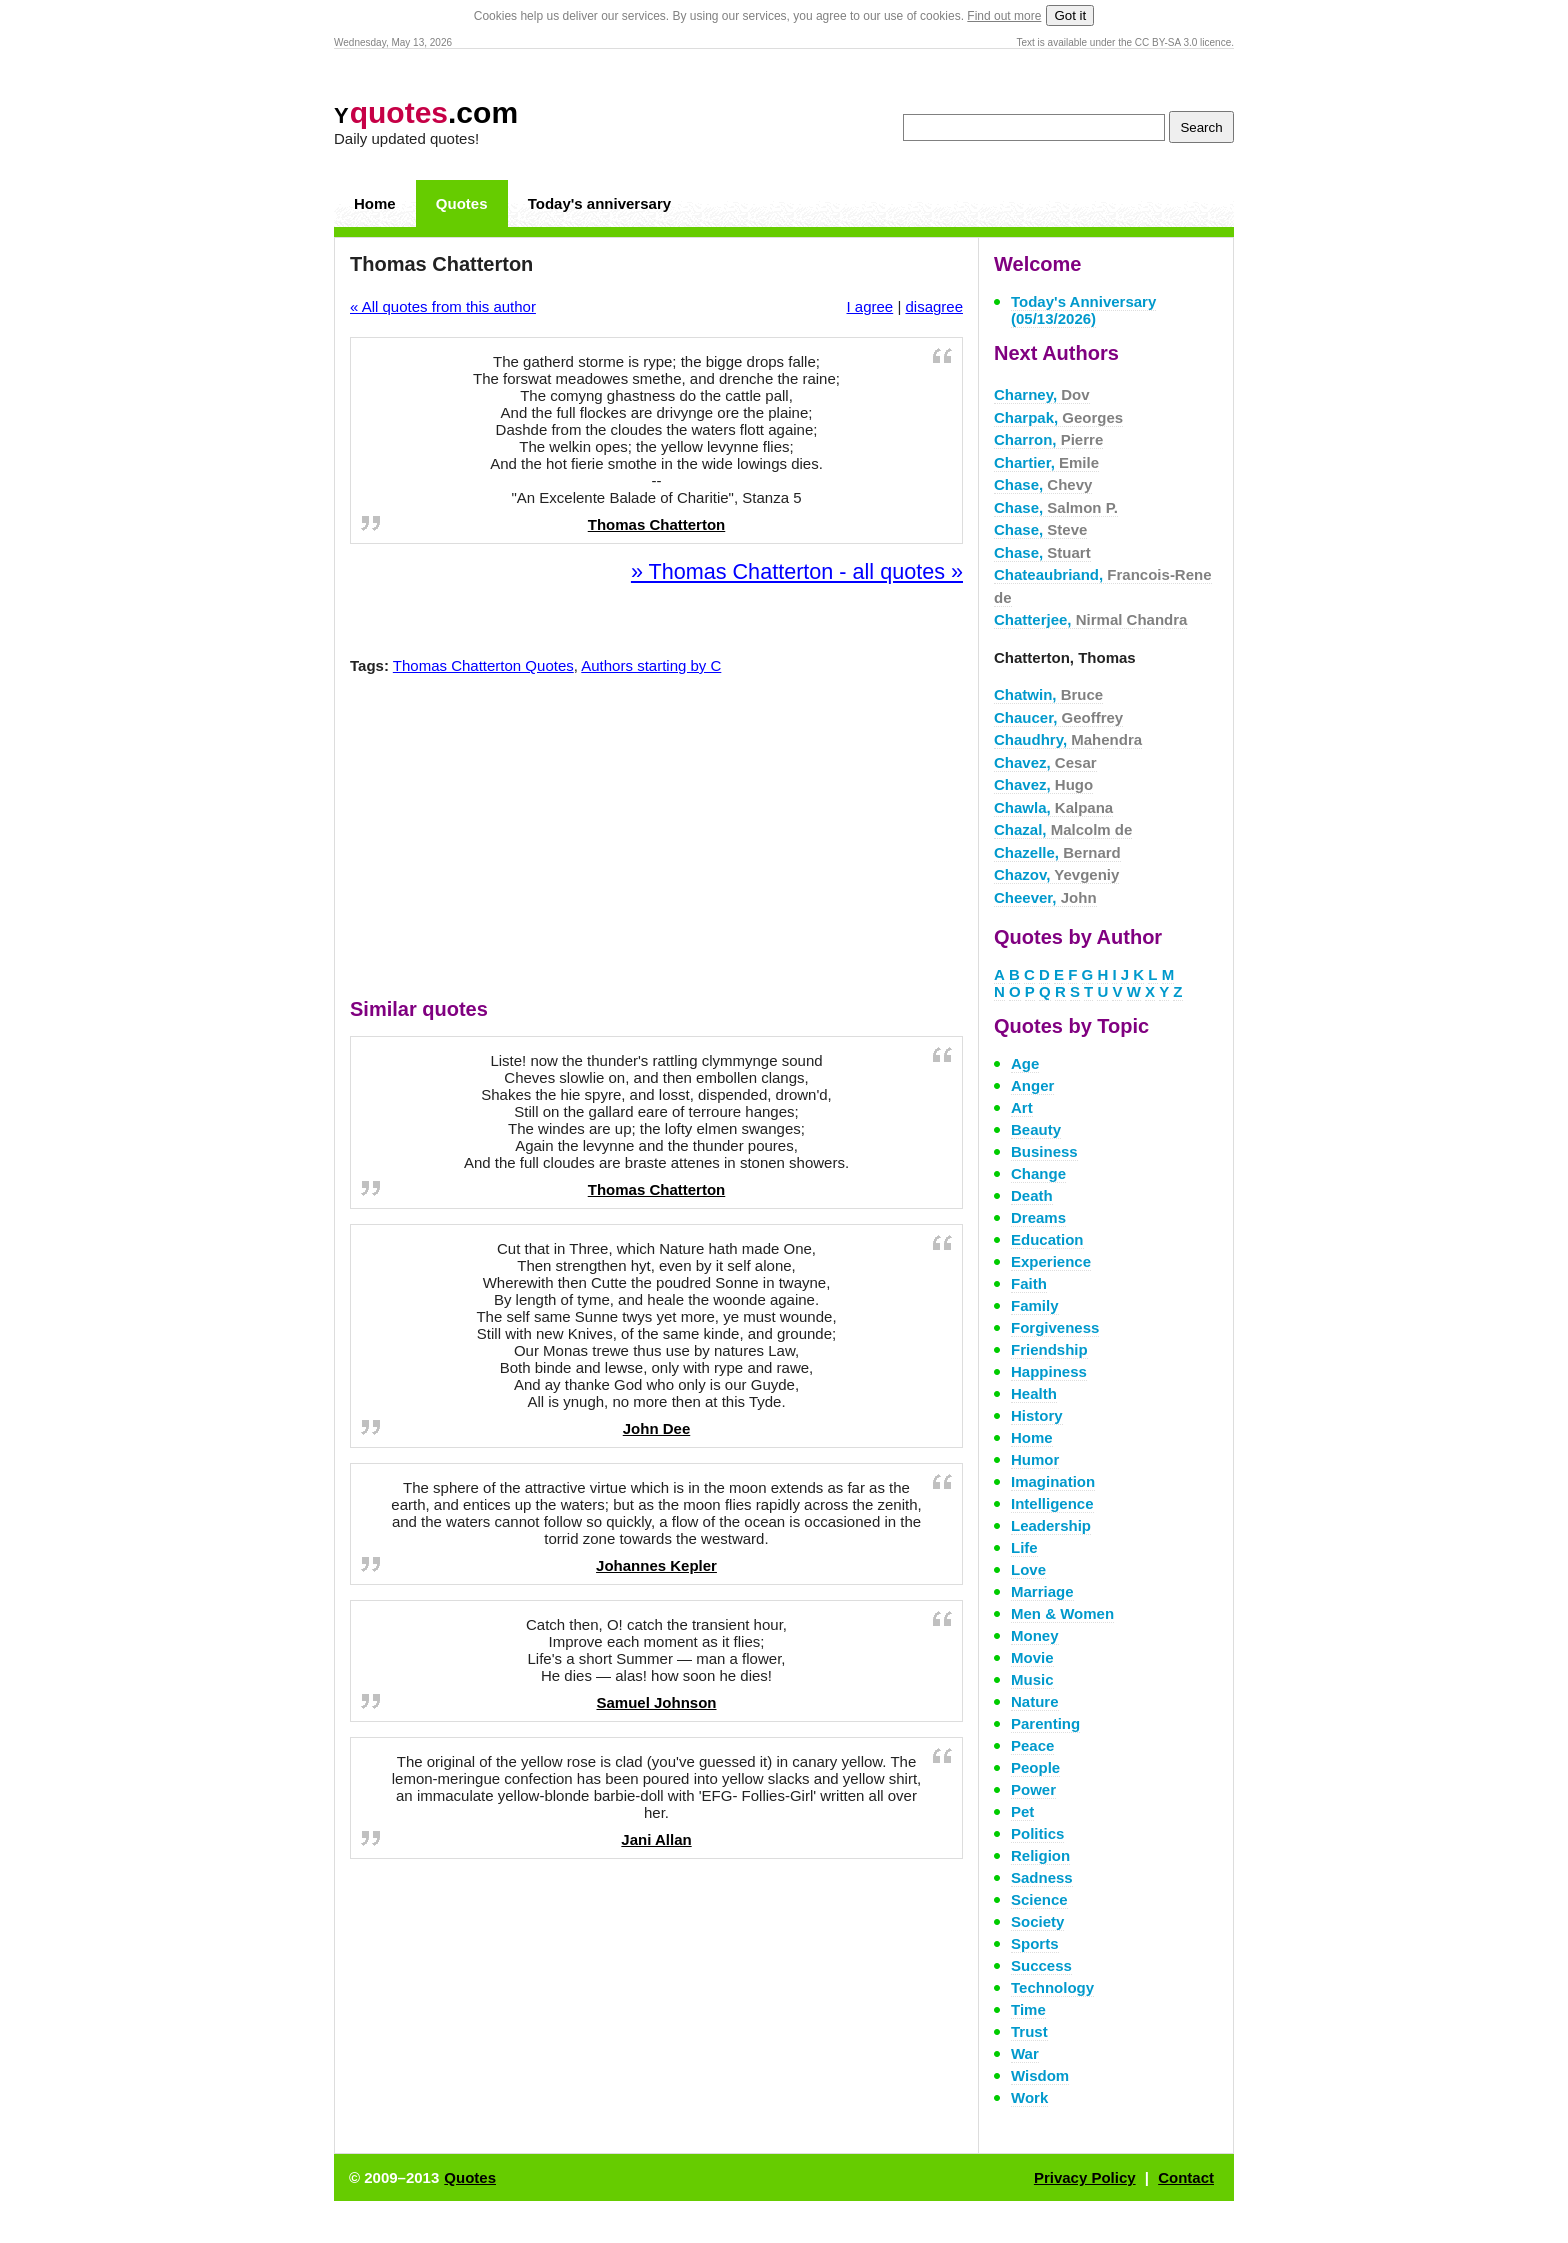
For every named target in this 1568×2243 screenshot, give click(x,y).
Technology (1052, 1987)
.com (426, 112)
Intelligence (1052, 1503)
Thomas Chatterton (657, 524)
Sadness (1042, 1877)
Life (1024, 1547)
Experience (1051, 1261)
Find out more (1004, 16)
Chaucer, (1058, 717)
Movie (1032, 1657)
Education (1047, 1239)
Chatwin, (1048, 694)
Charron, (1048, 439)
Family (1035, 1305)
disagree (934, 306)
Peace (1032, 1745)
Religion (1040, 1855)
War (1025, 2053)
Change (1038, 1173)
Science (1039, 1899)
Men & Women (1062, 1613)
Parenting (1045, 1723)
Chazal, (1063, 829)
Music (1032, 1679)
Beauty (1036, 1129)
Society (1037, 1921)
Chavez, (1045, 762)
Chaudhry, (1068, 739)
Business (1044, 1151)
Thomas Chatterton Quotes (483, 665)
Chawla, (1053, 807)
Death (1032, 1195)
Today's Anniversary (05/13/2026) (1083, 310)
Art (1022, 1107)
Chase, (1043, 484)
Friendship (1049, 1349)
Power (1033, 1789)
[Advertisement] (657, 841)
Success (1041, 1965)
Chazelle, (1057, 852)
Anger (1032, 1085)
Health (1034, 1393)
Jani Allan (656, 1839)
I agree (870, 306)
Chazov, (1056, 874)
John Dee (657, 1428)
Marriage (1042, 1591)
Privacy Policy (1085, 2177)
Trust (1029, 2031)
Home (375, 203)
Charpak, (1058, 417)
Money (1035, 1635)
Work (1029, 2097)
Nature (1035, 1701)
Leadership (1051, 1525)
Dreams (1038, 1217)
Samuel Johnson (656, 1702)
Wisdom (1040, 2075)
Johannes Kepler (656, 1565)
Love (1028, 1569)
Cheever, (1045, 897)
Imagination (1053, 1481)
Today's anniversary (599, 203)
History (1037, 1415)
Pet (1022, 1811)
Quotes (462, 203)
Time (1028, 2009)
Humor (1035, 1459)
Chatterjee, (1090, 619)
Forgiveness (1055, 1327)
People (1035, 1767)
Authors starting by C (651, 665)
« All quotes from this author (443, 306)
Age (1025, 1063)
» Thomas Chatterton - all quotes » (797, 571)
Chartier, (1046, 462)
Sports (1035, 1943)
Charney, (1042, 394)
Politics (1037, 1833)
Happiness (1049, 1371)
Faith (1029, 1283)
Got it (1070, 15)
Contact (1186, 2177)
